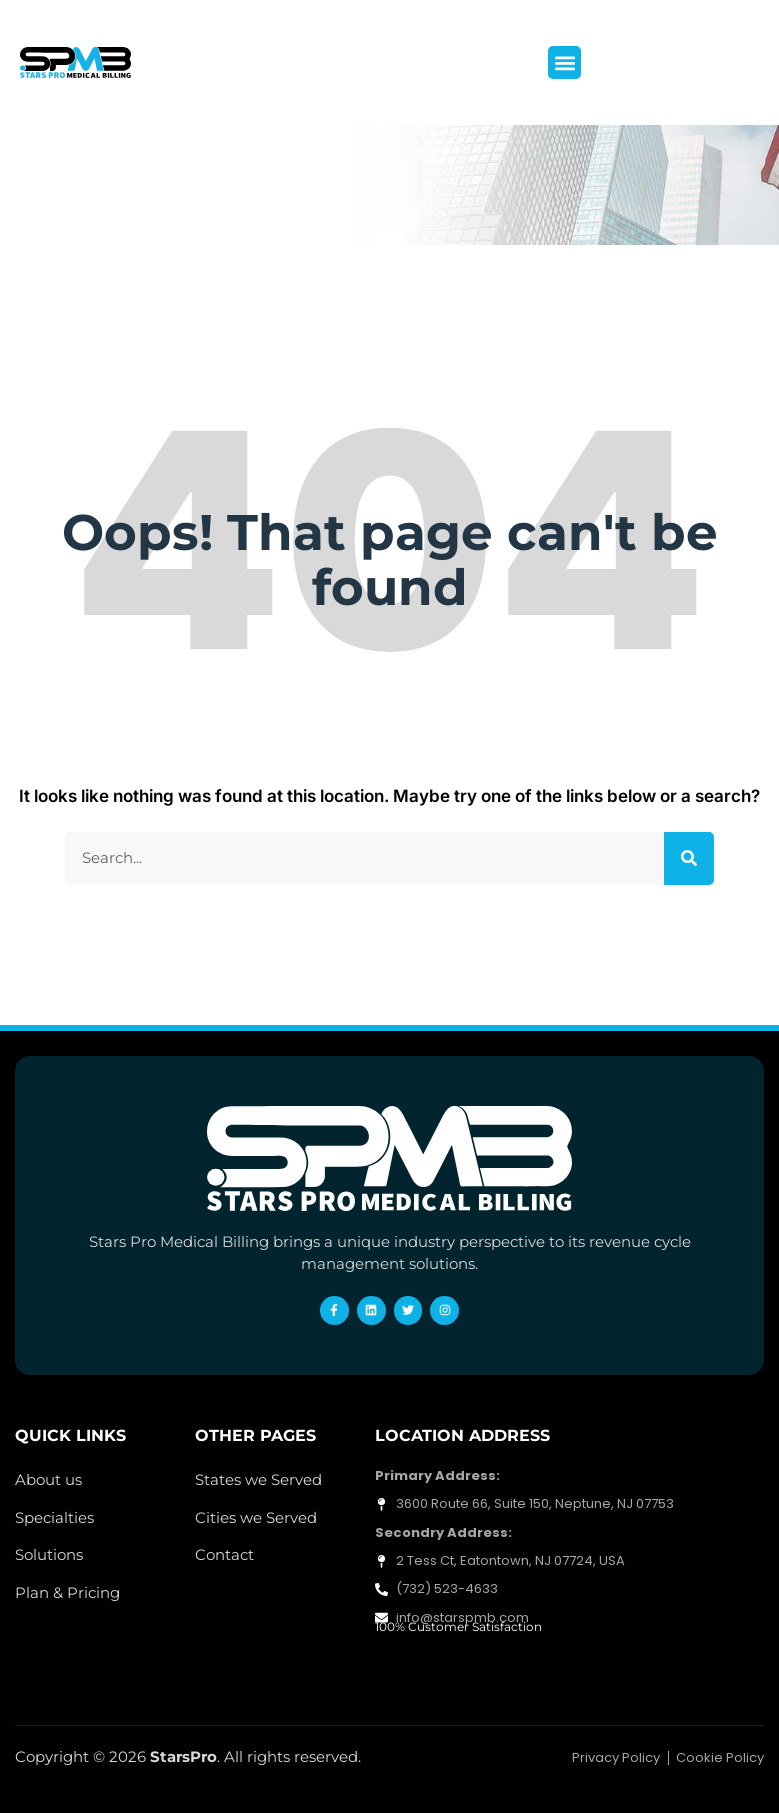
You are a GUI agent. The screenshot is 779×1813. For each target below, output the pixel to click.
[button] (564, 62)
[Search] (689, 858)
